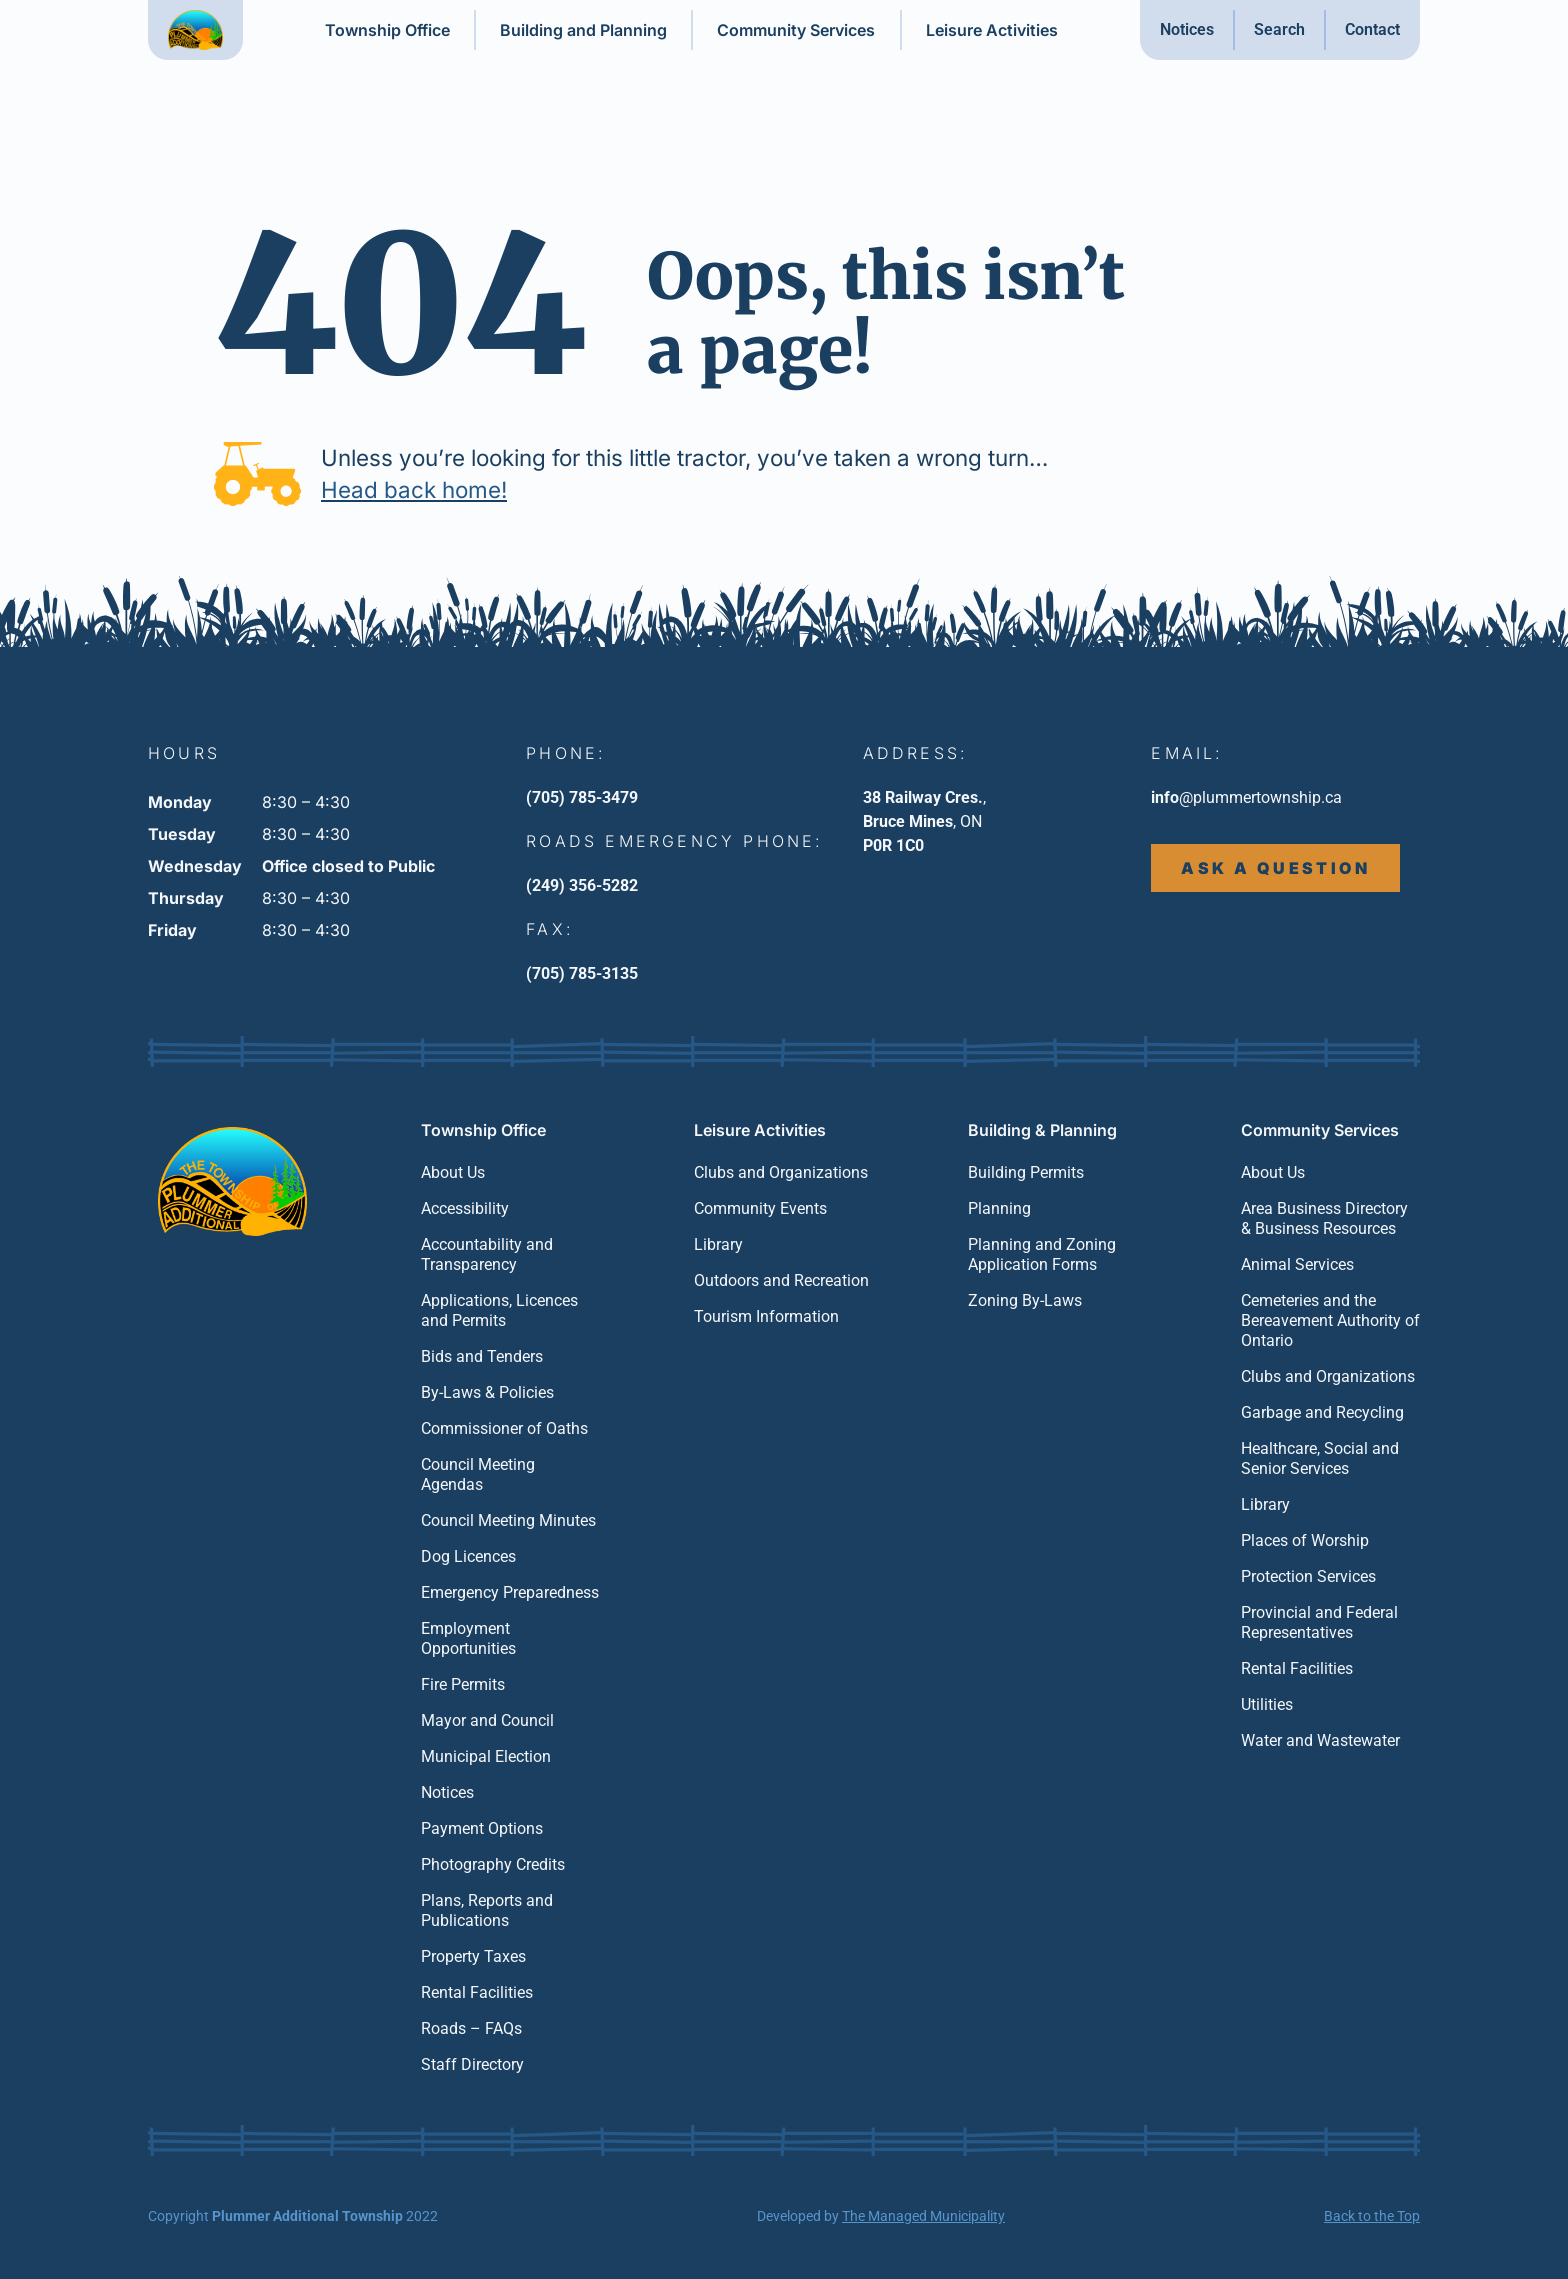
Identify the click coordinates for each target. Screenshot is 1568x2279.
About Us (453, 1172)
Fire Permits (463, 1684)
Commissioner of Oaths (504, 1428)
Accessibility (465, 1208)
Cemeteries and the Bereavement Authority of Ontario (1330, 1320)
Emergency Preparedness (510, 1592)
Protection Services (1308, 1576)
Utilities (1267, 1704)
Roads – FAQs (471, 2028)
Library (718, 1244)
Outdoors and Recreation (781, 1280)
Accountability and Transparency (487, 1254)
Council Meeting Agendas (478, 1474)
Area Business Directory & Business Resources (1324, 1218)
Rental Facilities (477, 1992)
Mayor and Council (487, 1720)
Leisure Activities (992, 30)
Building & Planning (1042, 1130)
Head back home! (414, 489)
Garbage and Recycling (1322, 1412)
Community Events (760, 1208)
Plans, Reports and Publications (487, 1910)
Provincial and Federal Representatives (1319, 1622)
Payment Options (482, 1828)
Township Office (387, 30)
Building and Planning (583, 30)
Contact (1372, 29)
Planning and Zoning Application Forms (1042, 1254)
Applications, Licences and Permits (499, 1310)
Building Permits (1026, 1172)
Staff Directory (472, 2064)
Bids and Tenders (482, 1356)
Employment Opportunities (468, 1638)
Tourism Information (766, 1316)
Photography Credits (493, 1864)
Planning (999, 1208)
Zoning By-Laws (1025, 1300)
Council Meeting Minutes (508, 1520)
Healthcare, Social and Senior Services (1320, 1458)
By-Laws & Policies (487, 1392)
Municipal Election (486, 1756)
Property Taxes (473, 1956)
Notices (1187, 29)
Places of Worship (1305, 1540)
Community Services (796, 30)
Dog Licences (468, 1556)
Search (1279, 29)
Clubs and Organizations (781, 1172)
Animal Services (1297, 1264)
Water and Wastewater (1320, 1740)
